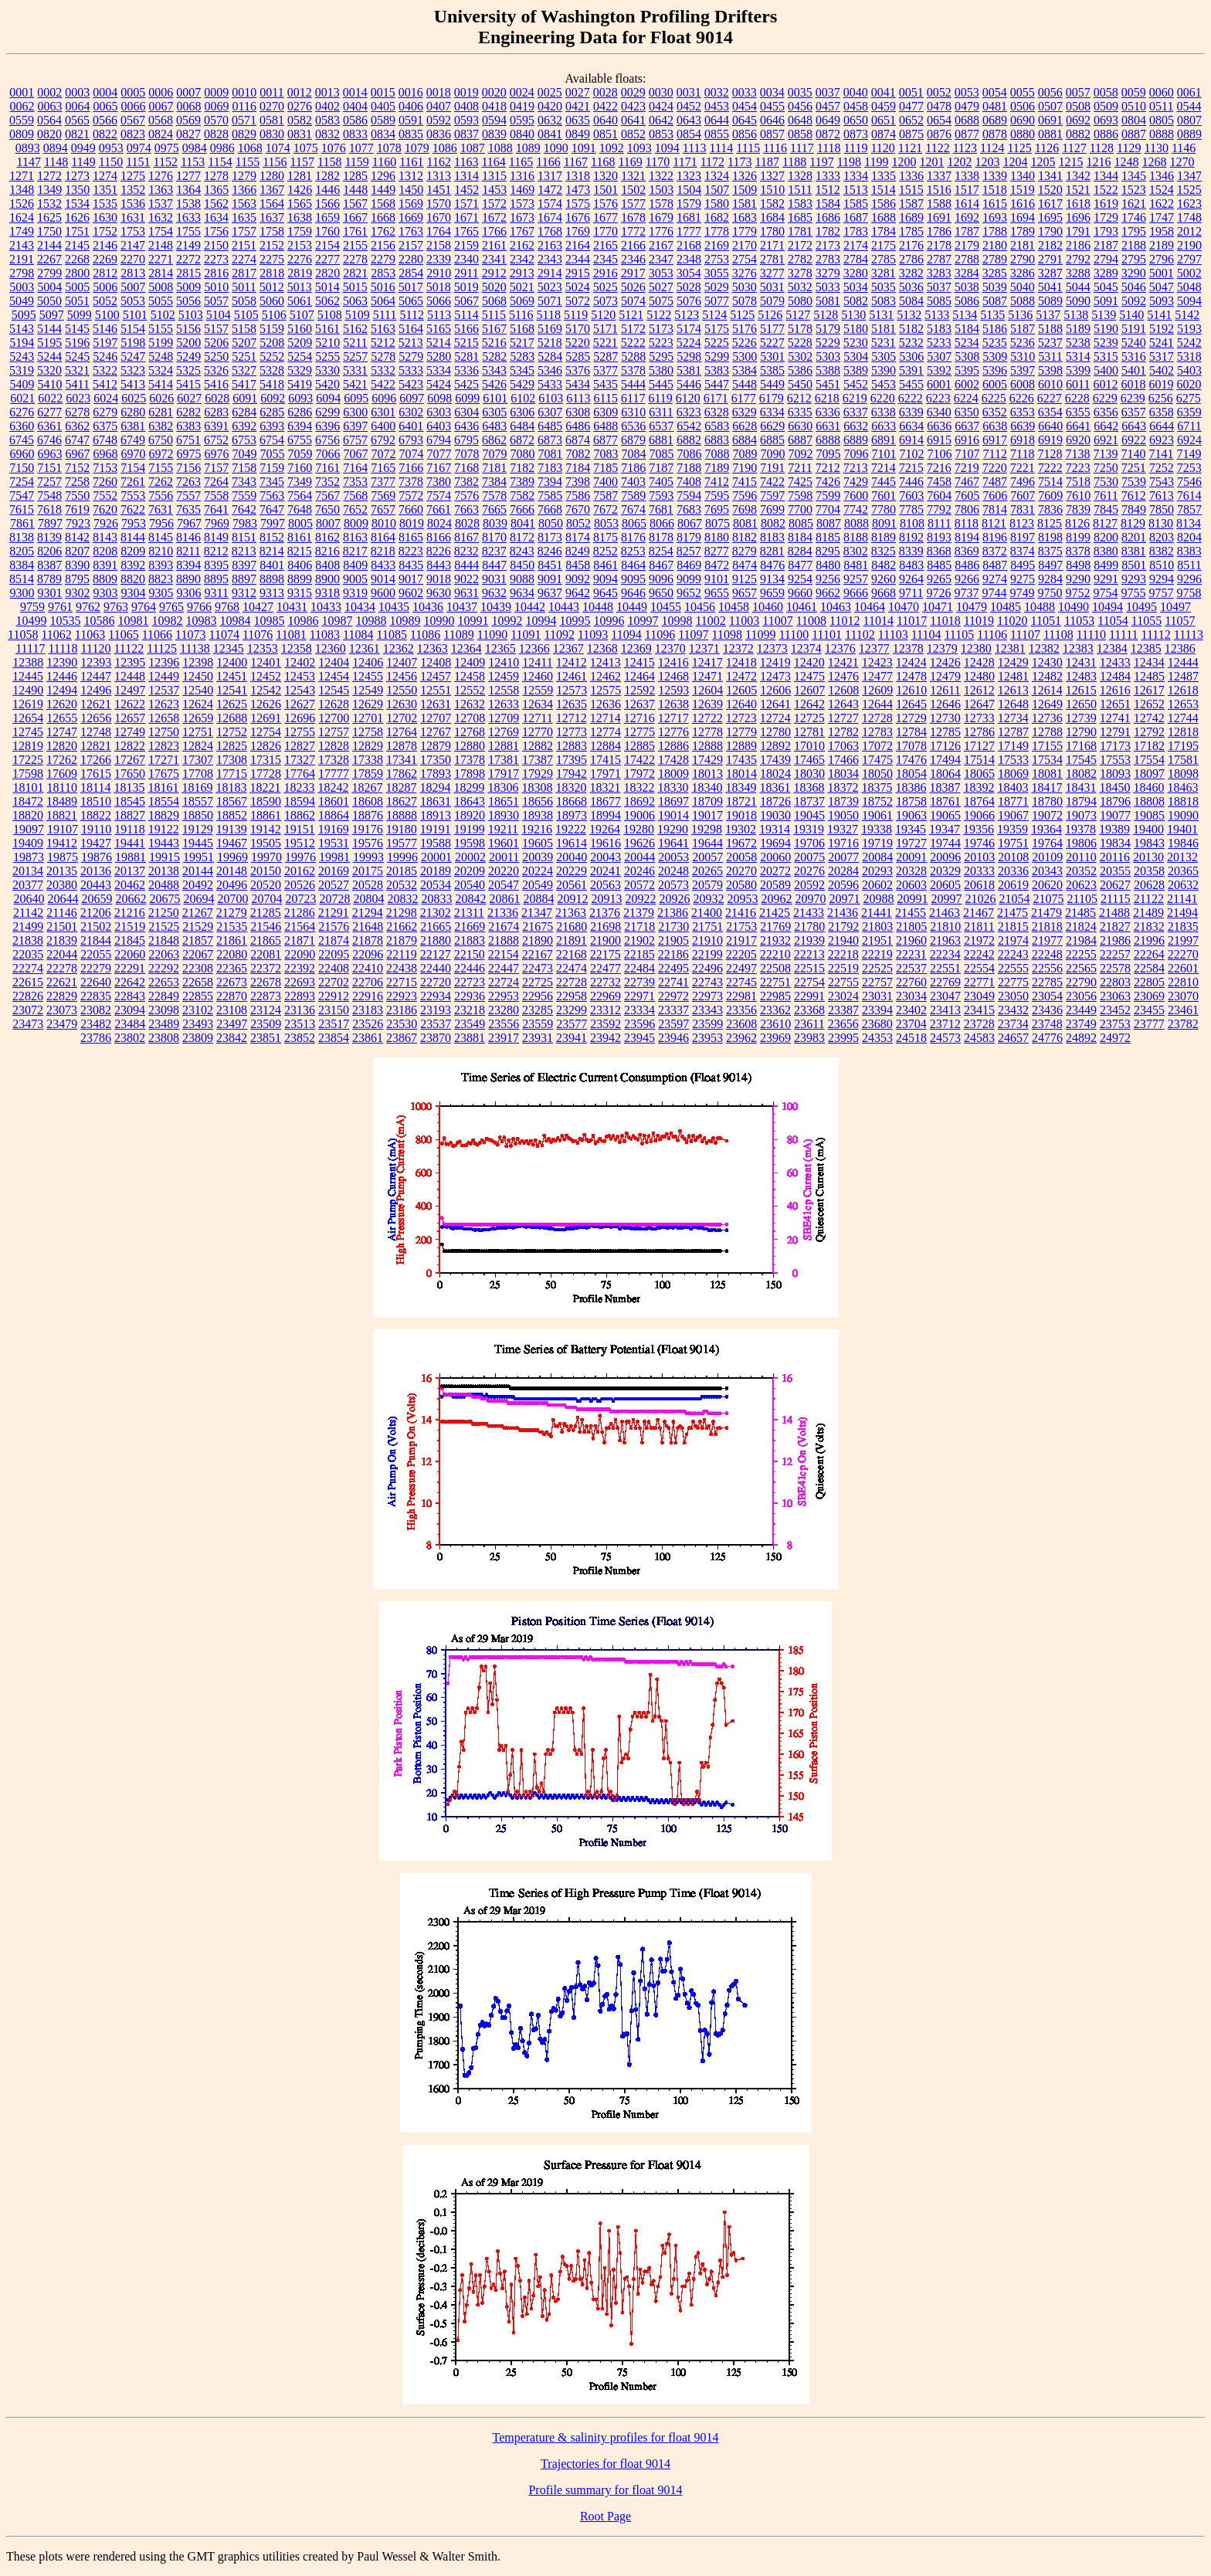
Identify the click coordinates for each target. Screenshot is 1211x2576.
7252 (1161, 467)
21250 (163, 912)
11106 (992, 634)
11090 (492, 634)
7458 (939, 481)
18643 (469, 801)
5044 (1078, 287)
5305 (883, 356)
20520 (265, 884)
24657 (1013, 1037)
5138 (1075, 314)
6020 (1188, 384)
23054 (1047, 996)
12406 (367, 662)
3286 (1022, 273)
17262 (61, 759)
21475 (1012, 912)
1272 (49, 175)
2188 (1133, 245)
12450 (197, 676)
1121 (910, 147)
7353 (355, 481)
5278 (383, 356)
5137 (1048, 314)
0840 (522, 134)
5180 (855, 328)
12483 (1081, 676)
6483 (494, 426)
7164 (355, 467)
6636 (939, 426)
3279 (828, 273)
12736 (1047, 718)
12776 (673, 731)
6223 (938, 398)
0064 (78, 106)
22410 (367, 968)
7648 (299, 509)
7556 (160, 495)
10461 (801, 606)
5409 (22, 384)
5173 (661, 328)
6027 (189, 398)
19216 (536, 829)
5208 (272, 342)
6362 (77, 426)
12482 (1047, 676)
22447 (503, 968)
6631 (828, 426)
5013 (299, 287)
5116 (521, 314)
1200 (904, 161)
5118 (549, 314)
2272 (188, 259)
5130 (853, 314)
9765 (171, 606)
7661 (438, 509)
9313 (272, 592)
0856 (744, 134)
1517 (967, 189)
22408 (333, 968)
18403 (1012, 787)
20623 (1081, 884)
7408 (689, 481)
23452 (1115, 1009)
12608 (843, 690)
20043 (605, 857)
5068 (494, 300)
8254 (661, 551)
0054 (994, 92)
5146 (105, 328)
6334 (772, 412)
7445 (883, 481)
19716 (843, 843)
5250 (216, 356)
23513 (299, 1023)
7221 (1022, 467)
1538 (188, 203)
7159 (272, 467)
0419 (522, 106)
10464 (869, 606)
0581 (272, 120)
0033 (744, 92)
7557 (188, 495)
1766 (494, 231)
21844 (95, 940)
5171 (605, 328)
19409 (27, 843)
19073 (1081, 815)
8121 (994, 523)
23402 (911, 1009)
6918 (1022, 439)
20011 (504, 857)
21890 (537, 940)
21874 (333, 940)
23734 (1013, 1023)
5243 (21, 356)
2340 (466, 259)
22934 (435, 996)
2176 (911, 245)
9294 (1161, 578)
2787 (939, 259)
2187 (1106, 245)
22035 (27, 954)
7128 (1049, 453)
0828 (216, 134)
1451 (438, 189)
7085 (662, 453)
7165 (383, 467)
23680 (877, 1023)
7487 (994, 481)
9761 (60, 606)
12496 (95, 690)
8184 (800, 537)
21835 (1183, 926)
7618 (49, 509)
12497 (129, 690)
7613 (1161, 495)
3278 (800, 273)
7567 (327, 495)
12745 (27, 731)
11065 (123, 634)
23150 (333, 1009)
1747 (1161, 217)
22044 (61, 954)
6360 (21, 426)
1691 (939, 217)
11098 (727, 634)
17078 (911, 745)
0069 (217, 106)
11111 (1123, 634)
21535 (231, 926)
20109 (1047, 857)
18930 (503, 815)
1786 (939, 231)
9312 (244, 592)
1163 (466, 161)
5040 (1022, 287)
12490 (27, 690)
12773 (571, 731)
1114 (722, 147)
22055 (95, 954)
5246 (105, 356)
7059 (300, 453)
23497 (231, 1023)
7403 (633, 481)
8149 (216, 537)
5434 (577, 384)
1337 (939, 175)
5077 (716, 300)
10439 (495, 606)
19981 (334, 857)
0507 (1050, 106)
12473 (775, 676)
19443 (163, 843)
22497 (741, 968)
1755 (188, 231)
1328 (800, 175)
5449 (772, 384)
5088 (1022, 300)
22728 (571, 982)
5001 (1161, 273)
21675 (537, 926)
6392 (244, 426)
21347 (536, 912)
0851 (605, 134)
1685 (800, 217)
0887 (1133, 134)
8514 (21, 578)
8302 (855, 551)
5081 (828, 300)
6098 (439, 398)
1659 (327, 217)
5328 (272, 370)
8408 (327, 565)
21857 (197, 940)
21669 (469, 926)
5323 (132, 370)
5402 (1161, 370)
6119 (660, 398)
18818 (1183, 801)
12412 (571, 662)
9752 (1077, 592)
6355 (1078, 412)
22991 (809, 996)
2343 (550, 259)
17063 (843, 745)
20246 (639, 870)
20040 (571, 857)
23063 (1115, 996)
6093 (300, 398)
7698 (744, 509)
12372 (738, 648)
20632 (1183, 884)
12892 (775, 745)
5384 (744, 370)
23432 (1013, 1009)
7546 (1189, 481)
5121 (631, 314)
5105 (246, 314)
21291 (333, 912)
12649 (1047, 704)
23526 (367, 1023)
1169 (630, 161)
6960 (22, 453)
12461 (571, 676)
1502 (633, 189)
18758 (911, 801)
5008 (160, 287)
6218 (827, 398)
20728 (334, 898)
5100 (107, 314)
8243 (522, 551)
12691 (265, 718)
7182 (522, 467)
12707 (435, 718)
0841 (550, 134)
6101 (495, 398)
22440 (435, 968)
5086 (967, 300)
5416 (216, 384)
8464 (633, 565)
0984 (194, 147)
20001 (436, 857)
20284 (843, 870)
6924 (1189, 439)
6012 (1105, 384)
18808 (1149, 801)
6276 (21, 412)
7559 (244, 495)
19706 (809, 843)
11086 (425, 634)
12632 (469, 704)
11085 (392, 634)
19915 (164, 857)
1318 (577, 175)
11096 (660, 634)
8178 (661, 537)
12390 (61, 662)
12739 (1081, 718)
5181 (883, 328)
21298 (401, 912)
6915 (939, 439)
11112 (1156, 634)
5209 (299, 342)
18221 (264, 787)
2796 (1161, 259)
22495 (673, 968)
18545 (129, 801)
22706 (367, 982)
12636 (605, 704)
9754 (1105, 592)
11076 (258, 634)
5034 (855, 287)
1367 (272, 189)
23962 (741, 1037)
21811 (979, 926)
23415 (979, 1009)
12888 (707, 745)
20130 (1148, 857)
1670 (438, 217)
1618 (1078, 203)
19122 (163, 829)
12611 (945, 690)
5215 (466, 342)
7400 (605, 481)
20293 (877, 870)
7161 (327, 467)
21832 (1149, 926)
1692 (967, 217)
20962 (776, 898)
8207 (77, 551)
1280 (272, 175)
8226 (438, 551)
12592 (639, 690)
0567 (132, 120)
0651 (883, 120)
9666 (855, 592)
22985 (775, 996)
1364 (188, 189)
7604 (939, 495)
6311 (661, 412)
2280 (411, 259)
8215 (299, 551)
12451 (231, 676)
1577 (633, 203)
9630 (438, 592)
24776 (1047, 1037)
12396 (163, 662)
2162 (522, 245)
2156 (383, 245)
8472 (716, 565)
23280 (503, 1009)
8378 (1078, 551)
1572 (494, 203)
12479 (945, 676)
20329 (945, 870)
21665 (435, 926)
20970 (810, 898)
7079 (495, 453)
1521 (1078, 189)
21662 (401, 926)
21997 (1183, 940)
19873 (28, 857)
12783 (877, 731)
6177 (743, 398)
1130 (1156, 147)
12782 (843, 731)
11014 (878, 620)
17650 (129, 773)
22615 (27, 982)
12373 (772, 648)
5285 (577, 356)
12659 (197, 718)
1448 (355, 189)
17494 (945, 759)
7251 (1133, 467)
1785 (911, 231)
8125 (1049, 523)
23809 (197, 1037)
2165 (605, 245)
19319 (808, 829)
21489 (1148, 912)
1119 (856, 147)
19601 (503, 843)
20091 (911, 857)
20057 (707, 857)
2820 (327, 273)
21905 (673, 940)
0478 (939, 106)
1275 (132, 175)
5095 (24, 314)
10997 (642, 620)
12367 (568, 648)
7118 (1022, 453)
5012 (272, 287)
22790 (1081, 982)
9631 (466, 592)
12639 (707, 704)
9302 (78, 592)
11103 (893, 634)
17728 (265, 773)
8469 (689, 565)
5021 (522, 287)
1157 (302, 161)
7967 (189, 523)
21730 (673, 926)
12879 (435, 745)
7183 (550, 467)
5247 (132, 356)
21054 (1014, 898)
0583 (327, 120)
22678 (265, 982)
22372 (265, 968)
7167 (438, 467)
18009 (673, 773)
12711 (537, 718)
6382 (160, 426)
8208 (105, 551)
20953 (742, 898)
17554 (1149, 759)
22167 (537, 954)
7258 (77, 481)
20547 (503, 884)
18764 (979, 801)
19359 (1012, 829)
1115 (748, 147)
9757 (1160, 592)
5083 (883, 300)
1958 (1161, 231)
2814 (160, 273)
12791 (1115, 731)
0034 (772, 92)
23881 (469, 1037)
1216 (1099, 161)
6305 (494, 412)
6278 (77, 412)
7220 (994, 467)
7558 (216, 495)
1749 (21, 231)
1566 (327, 203)
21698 (605, 926)
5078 (744, 300)
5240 (1133, 342)
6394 (299, 426)
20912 (572, 898)
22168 (571, 954)
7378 (411, 481)
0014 (355, 92)
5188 (1050, 328)
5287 (605, 356)
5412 (105, 384)
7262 (160, 481)
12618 (1183, 690)
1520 (1050, 189)
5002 (1189, 273)
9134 (772, 578)
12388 (27, 662)
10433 (325, 606)
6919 (1050, 439)
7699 (772, 509)
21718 (639, 926)
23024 (843, 996)
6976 (217, 453)
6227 (1049, 398)
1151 (138, 161)
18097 (1149, 773)
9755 (1133, 592)
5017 (411, 287)
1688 (883, 217)
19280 (638, 829)
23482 (95, 1023)
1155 (248, 161)
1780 (772, 231)
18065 (979, 773)
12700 (333, 718)
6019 (1160, 384)
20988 (878, 898)
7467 (967, 481)
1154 (220, 161)
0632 (550, 120)
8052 (578, 523)
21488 (1114, 912)
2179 (967, 245)
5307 (939, 356)
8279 (744, 551)
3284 (967, 273)
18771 (1013, 801)
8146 (188, 537)
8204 (1189, 537)
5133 (936, 314)
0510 (1133, 106)
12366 (534, 648)
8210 (160, 551)
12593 (673, 690)
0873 (855, 134)
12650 (1081, 704)
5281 (466, 356)
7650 (327, 509)
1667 (355, 217)
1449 (383, 189)
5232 (911, 342)
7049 (244, 453)
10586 (98, 620)
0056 (1050, 92)
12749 (129, 731)
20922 (640, 898)
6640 (1050, 426)
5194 (21, 342)
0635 (577, 120)
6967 (78, 453)
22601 (1183, 968)
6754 (272, 439)
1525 (1189, 189)
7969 (217, 523)
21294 (367, 912)
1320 (605, 175)
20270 (741, 870)
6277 (49, 412)
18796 (1115, 801)
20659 (96, 898)
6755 (299, 439)
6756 (327, 439)
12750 (163, 731)
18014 (741, 773)
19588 (435, 843)
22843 (129, 996)
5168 (522, 328)
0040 (855, 92)
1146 (1184, 147)
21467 (978, 912)
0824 (160, 134)
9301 (50, 592)
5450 (800, 384)
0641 (633, 120)
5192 (1161, 328)
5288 (633, 356)
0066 (133, 106)
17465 (809, 759)
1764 (438, 231)
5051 (77, 300)
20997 (946, 898)
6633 (883, 426)
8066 (662, 523)
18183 (230, 787)
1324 (716, 175)
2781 (772, 259)
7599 (828, 495)
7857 (1189, 509)
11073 (190, 634)
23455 (1149, 1009)
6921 (1106, 439)
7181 (494, 467)
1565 (299, 203)
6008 (1022, 384)
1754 (160, 231)
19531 (333, 843)
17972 (639, 773)
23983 (809, 1037)
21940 (843, 940)
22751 (775, 982)
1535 (105, 203)
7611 (1106, 495)
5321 (77, 370)
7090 (773, 453)
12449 (163, 676)
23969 (775, 1037)
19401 (1182, 829)
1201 (932, 161)
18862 (299, 815)
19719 (877, 843)
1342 (1078, 175)
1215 (1071, 161)
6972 (161, 453)
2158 (438, 245)
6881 (661, 439)
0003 (77, 92)
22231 (911, 954)
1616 (1022, 203)
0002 (49, 92)
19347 (944, 829)
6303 (438, 412)
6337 (855, 412)
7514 (1050, 481)
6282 (188, 412)
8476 (772, 565)
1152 (166, 161)
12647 (979, 704)
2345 (605, 259)
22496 (707, 968)
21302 (435, 912)
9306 (189, 592)
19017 (707, 815)
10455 (665, 606)
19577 (401, 843)
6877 (605, 439)
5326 (216, 370)
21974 (1013, 940)
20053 (673, 857)
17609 (61, 773)
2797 (1189, 259)
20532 (401, 884)
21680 (571, 926)
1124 (992, 147)
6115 (606, 398)
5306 (911, 356)
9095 (633, 578)
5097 (51, 314)
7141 (1160, 453)
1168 (603, 161)
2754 (744, 259)
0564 (49, 120)
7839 (1078, 509)
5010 (216, 287)
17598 (27, 773)
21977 (1047, 940)
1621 (1133, 203)
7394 (550, 481)
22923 (401, 996)
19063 (911, 815)
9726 (938, 592)
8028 (467, 523)
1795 (1133, 231)
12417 (707, 662)
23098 (163, 1009)
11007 (777, 620)
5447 (716, 384)
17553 (1115, 759)
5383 (716, 370)
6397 (355, 426)
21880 (435, 940)
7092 (801, 453)
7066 (328, 453)
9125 (744, 578)
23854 (333, 1037)
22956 (537, 996)
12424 (911, 662)
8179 (689, 537)
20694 (198, 898)
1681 (689, 217)
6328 (716, 412)
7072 (383, 453)
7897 (50, 523)
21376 (604, 912)
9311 (217, 592)
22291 (129, 968)
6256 (1160, 398)
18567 (231, 801)
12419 (775, 662)
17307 (197, 759)
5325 (188, 370)
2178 (939, 245)
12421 (843, 662)
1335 (883, 175)
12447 (95, 676)
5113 (439, 314)
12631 (435, 704)
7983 (244, 523)
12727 (843, 718)
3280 (855, 273)
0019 (466, 92)
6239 (1133, 398)
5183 (939, 328)
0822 (105, 134)
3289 (1106, 273)
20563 (605, 884)
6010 (1050, 384)
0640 (605, 120)
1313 (438, 175)
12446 (61, 676)
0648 (800, 120)
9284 (1050, 578)
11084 (358, 634)
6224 (966, 398)
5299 (716, 356)
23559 (537, 1023)
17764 (299, 773)
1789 (1022, 231)
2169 (716, 245)
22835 (95, 996)
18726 (775, 801)
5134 (964, 314)
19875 (62, 857)
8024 (439, 523)
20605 (945, 884)
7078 (467, 453)
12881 (503, 745)
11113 (1188, 634)
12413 (605, 662)
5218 (550, 342)
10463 (835, 606)
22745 (741, 982)
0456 (800, 106)
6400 (383, 426)
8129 (1133, 523)
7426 (828, 481)
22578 (1115, 968)
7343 (244, 481)
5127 (797, 314)
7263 (188, 481)
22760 (911, 982)
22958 (571, 996)
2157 (411, 245)
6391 (216, 426)
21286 (299, 912)
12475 (809, 676)
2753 (716, 259)
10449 (631, 606)
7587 (605, 495)
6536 (633, 426)
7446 (911, 481)
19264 (604, 829)
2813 (132, 273)
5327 (244, 370)
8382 (1161, 551)
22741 (673, 982)
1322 (661, 175)
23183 (367, 1009)
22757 (877, 982)
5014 (327, 287)
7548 (49, 495)
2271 (160, 259)
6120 (688, 398)
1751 (77, 231)
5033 (828, 287)
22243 (1013, 954)
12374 (806, 648)
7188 (689, 467)
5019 (466, 287)
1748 (1189, 217)
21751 (707, 926)
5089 (1050, 300)
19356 (978, 829)
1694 (1022, 217)
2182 (1050, 245)
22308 (197, 968)
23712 (945, 1023)
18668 (571, 801)
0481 (994, 106)
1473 (577, 189)
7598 (800, 495)
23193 (435, 1009)
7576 (466, 495)
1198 (849, 161)
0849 (577, 134)
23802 (129, 1037)
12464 (639, 676)
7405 (661, 481)
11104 (926, 634)
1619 (1106, 203)
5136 (1020, 314)
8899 (299, 578)
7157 (216, 467)
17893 (435, 773)
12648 (1013, 704)
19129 (197, 829)
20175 (367, 870)
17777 (333, 773)
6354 (1050, 412)
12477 (877, 676)
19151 (299, 829)
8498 (1078, 565)
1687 (855, 217)
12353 (262, 648)
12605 (741, 690)
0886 (1106, 134)
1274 (105, 175)
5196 (77, 342)
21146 (61, 912)
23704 (911, 1023)
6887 (800, 439)
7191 (772, 467)
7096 (856, 453)
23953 (707, 1037)
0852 (633, 134)
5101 (135, 314)
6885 (772, 439)
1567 (355, 203)
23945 (639, 1037)
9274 (994, 578)
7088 (717, 453)
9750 (1049, 592)
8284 (800, 551)
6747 (77, 439)
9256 (828, 578)
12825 (231, 745)
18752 (877, 801)
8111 (940, 523)
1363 (160, 189)
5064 (383, 300)
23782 (1183, 1023)
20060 (775, 857)
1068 (250, 147)
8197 (1022, 537)
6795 (466, 439)
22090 (299, 954)
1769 (577, 231)
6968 (105, 453)
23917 (503, 1037)
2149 (188, 245)
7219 (967, 467)
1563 (244, 203)
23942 (605, 1037)
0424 (661, 106)
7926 (105, 523)
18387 (944, 787)
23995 (843, 1037)
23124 (265, 1009)
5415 (188, 384)
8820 (132, 578)
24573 (945, 1037)
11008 (811, 620)
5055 (160, 300)
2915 (577, 273)
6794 (438, 439)
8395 (216, 565)
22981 (741, 996)
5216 (494, 342)
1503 (661, 189)
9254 (800, 578)
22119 (401, 954)
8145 (160, 537)
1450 (411, 189)
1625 (49, 217)
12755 (299, 731)
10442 (529, 606)
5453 (883, 384)
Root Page (605, 2516)
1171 (685, 161)
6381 (132, 426)
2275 (272, 259)
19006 (639, 815)
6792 (383, 439)
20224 (537, 870)
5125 (742, 314)
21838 (27, 940)
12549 (367, 690)
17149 (1013, 745)
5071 (550, 300)
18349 (740, 787)
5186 (994, 328)
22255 (1081, 954)
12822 (129, 745)
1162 (439, 161)
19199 (469, 829)
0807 (1189, 120)
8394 (188, 565)
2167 (661, 245)
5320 (49, 370)
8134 (1188, 523)
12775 (639, 731)
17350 (435, 759)
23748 (1047, 1023)
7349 (299, 481)
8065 (634, 523)
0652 (911, 120)
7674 (633, 509)
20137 (129, 870)
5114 (466, 314)
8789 (49, 578)
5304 (855, 356)
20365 (1183, 870)
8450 (522, 565)
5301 (772, 356)
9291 (1106, 578)
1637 (272, 217)
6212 (799, 398)
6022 (50, 398)
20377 (27, 884)
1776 (661, 231)
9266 (967, 578)
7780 (883, 509)
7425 (800, 481)
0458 (855, 106)
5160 (299, 328)
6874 (577, 439)
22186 (673, 954)
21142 (28, 912)
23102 (197, 1009)
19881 (130, 857)
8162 (327, 537)
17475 (877, 759)
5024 (577, 287)
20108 (1013, 857)
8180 (716, 537)
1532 (49, 203)
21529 (197, 926)
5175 (716, 328)
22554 (979, 968)
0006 (160, 92)
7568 (355, 495)
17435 (741, 759)
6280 (132, 412)
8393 (160, 565)
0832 (327, 134)
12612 (979, 690)
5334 (438, 370)
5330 (327, 370)
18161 (163, 787)
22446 (469, 968)
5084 (911, 300)
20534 (435, 884)
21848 (163, 940)
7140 (1133, 453)
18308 (536, 787)
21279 (231, 912)
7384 (494, 481)
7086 (689, 453)
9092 (577, 578)
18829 (163, 815)
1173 (739, 161)
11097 (693, 634)
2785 (883, 259)
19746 (979, 843)
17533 (1013, 759)
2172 (800, 245)
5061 (299, 300)
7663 (466, 509)
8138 (21, 537)
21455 (910, 912)
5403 (1189, 370)
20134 (27, 870)
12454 (333, 676)
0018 (438, 92)
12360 (330, 648)
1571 (466, 203)
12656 (95, 718)
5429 (522, 384)
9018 (438, 578)
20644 (62, 898)
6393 (272, 426)
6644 (1161, 426)
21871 (299, 940)
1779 (744, 231)
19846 (1183, 843)
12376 (840, 648)
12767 (435, 731)
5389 (855, 370)
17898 (469, 773)
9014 (383, 578)
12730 (945, 718)
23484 (129, 1023)
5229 (828, 342)
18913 (435, 815)
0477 (911, 106)
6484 (522, 426)
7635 (188, 509)
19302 (740, 829)
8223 (411, 551)
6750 (160, 439)
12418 (741, 662)
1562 (216, 203)
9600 (383, 592)
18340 (706, 787)
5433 (550, 384)
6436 (466, 426)
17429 (707, 759)
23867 (401, 1037)
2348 (689, 259)
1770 (605, 231)
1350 (77, 189)
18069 (1013, 773)
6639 (1022, 426)
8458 (577, 565)
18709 (707, 801)
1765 (466, 231)
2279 (383, 259)
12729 (911, 718)
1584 (828, 203)
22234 (945, 954)
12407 (401, 662)
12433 (1115, 662)
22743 (707, 982)
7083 (606, 453)
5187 (1022, 328)
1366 (244, 189)
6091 (244, 398)
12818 (1183, 731)
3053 (661, 273)
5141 (1159, 314)
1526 (21, 203)
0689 (994, 120)
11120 (96, 648)
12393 (95, 662)
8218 (383, 551)
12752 (231, 731)
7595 (716, 495)
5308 (967, 356)
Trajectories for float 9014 (605, 2463)
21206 (95, 912)
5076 (689, 300)
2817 (244, 273)
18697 (673, 801)
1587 (911, 203)
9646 (633, 592)
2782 (800, 259)
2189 (1161, 245)
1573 (522, 203)
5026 (633, 287)
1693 (994, 217)
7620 (105, 509)
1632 (160, 217)
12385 (1146, 648)
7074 (411, 453)
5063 (355, 300)
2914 (550, 273)
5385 (772, 370)
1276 (160, 175)
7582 (522, 495)
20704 (266, 898)
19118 (129, 829)
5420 (327, 384)
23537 (435, 1023)
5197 (105, 342)
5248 (160, 356)
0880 (1022, 134)
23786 (95, 1037)
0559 (21, 120)
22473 (537, 968)
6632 (855, 426)
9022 (466, 578)
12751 (197, 731)
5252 (272, 356)
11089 (458, 634)
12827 (299, 745)
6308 (577, 412)
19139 (231, 829)
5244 (49, 356)
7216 (939, 467)
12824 (197, 745)
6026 (161, 398)
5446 (689, 384)
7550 (77, 495)
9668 (883, 592)
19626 (639, 843)
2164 (577, 245)
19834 (1115, 843)
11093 (593, 634)
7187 (661, 467)
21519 (129, 926)
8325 (883, 551)
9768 (227, 606)
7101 (884, 453)
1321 (633, 175)
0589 (383, 120)
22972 (673, 996)
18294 (434, 787)
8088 (856, 523)
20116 (1115, 857)
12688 (231, 718)
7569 (383, 495)
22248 (1047, 954)
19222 (570, 829)
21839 (61, 940)
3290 (1133, 273)
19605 (537, 843)
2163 (550, 245)
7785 (911, 509)
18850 (197, 815)
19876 (96, 857)
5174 (689, 328)
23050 (1013, 996)
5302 (800, 356)
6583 (716, 426)
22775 (1013, 982)
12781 (809, 731)
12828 (333, 745)
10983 (200, 620)
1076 (333, 147)
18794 (1081, 801)
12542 (265, 690)
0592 (438, 120)
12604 (707, 690)
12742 (1149, 718)
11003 (744, 620)
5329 (299, 370)
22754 (809, 982)
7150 (21, 467)
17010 (809, 745)
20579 (707, 884)
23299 (571, 1009)
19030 (775, 815)
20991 (912, 898)
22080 (231, 954)
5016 (383, 287)
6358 (1161, 412)
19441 (129, 843)
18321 (604, 787)
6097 (411, 398)
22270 (1183, 954)
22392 (299, 968)
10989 (404, 620)
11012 (844, 620)
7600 (855, 495)
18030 (809, 773)
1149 (83, 161)
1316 (522, 175)
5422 (383, 384)
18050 (877, 773)
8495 (1022, 565)
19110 (96, 829)
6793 (411, 439)
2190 (1189, 245)
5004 (49, 287)
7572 (411, 495)
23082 (95, 1009)
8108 (912, 523)
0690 (1022, 120)
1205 (1043, 161)
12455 (367, 676)
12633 (503, 704)
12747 (61, 731)
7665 (494, 509)
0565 (77, 120)
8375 (1050, 551)
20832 (402, 898)
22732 (605, 982)
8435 (411, 565)
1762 (383, 231)
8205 (21, 551)
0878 (994, 134)
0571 (244, 120)
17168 (1081, 745)
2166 (633, 245)
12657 (129, 718)
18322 (638, 787)
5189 (1078, 328)
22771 (979, 982)
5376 (577, 370)
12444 (1183, 662)
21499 (27, 926)
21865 (265, 940)
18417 (1046, 787)
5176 (744, 328)
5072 (577, 300)
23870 (435, 1037)
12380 (976, 648)
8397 (244, 565)
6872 (522, 439)
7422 (772, 481)
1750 (49, 231)
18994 (605, 815)
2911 (466, 273)
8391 (105, 565)
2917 (633, 273)
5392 (939, 370)
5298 (689, 356)
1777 (689, 231)
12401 (265, 662)
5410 (50, 384)
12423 (877, 662)
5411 (78, 384)
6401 (411, 426)
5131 (881, 314)
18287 (400, 787)
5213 (411, 342)
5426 (494, 384)
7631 (160, 509)
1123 (965, 147)
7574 (438, 495)
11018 (945, 620)
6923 (1161, 439)
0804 (1133, 120)
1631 (132, 217)
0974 (139, 147)
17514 (979, 759)
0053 (967, 92)
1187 (766, 161)
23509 (265, 1023)
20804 (368, 898)
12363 (432, 648)
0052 (939, 92)
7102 (912, 453)
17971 (605, 773)
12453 (299, 676)
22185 (639, 954)
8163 (355, 537)
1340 (1022, 175)
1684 (772, 217)
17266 (95, 759)
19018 (741, 815)
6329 (744, 412)
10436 (427, 606)
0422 (605, 106)
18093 (1115, 773)
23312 (605, 1009)
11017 (912, 620)
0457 (828, 106)
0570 (216, 120)
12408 (435, 662)
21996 (1149, 940)
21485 (1080, 912)
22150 (469, 954)
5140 (1131, 314)
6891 (883, 439)
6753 (244, 439)
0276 (299, 106)
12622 (129, 704)
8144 (132, 537)
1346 (1161, 175)
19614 (571, 843)
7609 (1050, 495)
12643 (843, 704)
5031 (772, 287)
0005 (132, 92)
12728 (877, 718)
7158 (244, 467)
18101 (28, 787)
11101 (827, 634)
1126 (1047, 147)
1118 (829, 147)
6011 (1078, 384)
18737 (809, 801)
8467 (661, 565)
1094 (667, 147)
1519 (1022, 189)
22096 (367, 954)
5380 (661, 370)
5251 (244, 356)
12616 (1115, 690)
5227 (772, 342)
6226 (1021, 398)
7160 (299, 467)
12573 (571, 690)
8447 (494, 565)
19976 (300, 857)
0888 (1161, 134)
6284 (244, 412)
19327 (842, 829)
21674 (503, 926)
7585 (550, 495)
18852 (231, 815)
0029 (633, 92)
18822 (95, 815)
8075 (717, 523)
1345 (1133, 175)
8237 (494, 551)
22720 (435, 982)
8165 (411, 537)
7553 (132, 495)
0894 (55, 147)
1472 (550, 189)
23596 (639, 1023)
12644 (877, 704)
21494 (1182, 912)
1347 (1189, 175)
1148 (56, 161)
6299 (327, 412)
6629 (772, 426)
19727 (911, 843)
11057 (1180, 620)
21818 (1047, 926)
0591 (411, 120)
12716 (639, 718)
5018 (438, 287)
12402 (299, 662)
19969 (232, 857)
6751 (188, 439)
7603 (911, 495)
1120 (882, 147)
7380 (438, 481)
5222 (633, 342)
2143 (21, 245)
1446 (327, 189)
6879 (633, 439)
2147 (132, 245)
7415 (744, 481)
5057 (216, 300)
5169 (550, 328)
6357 (1133, 412)
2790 (1022, 259)
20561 (571, 884)
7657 (383, 509)
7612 (1133, 495)
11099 (760, 634)
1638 (299, 217)
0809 (21, 134)
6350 (967, 412)
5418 (272, 384)
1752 (105, 231)
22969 (605, 996)
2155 (355, 245)
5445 (661, 384)
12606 (775, 690)
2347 (661, 259)
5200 (188, 342)
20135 (61, 870)
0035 (800, 92)
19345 (910, 829)
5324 (160, 370)
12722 (707, 718)
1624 (21, 217)
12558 (503, 690)
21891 (571, 940)
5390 (883, 370)
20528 (367, 884)
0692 (1078, 120)
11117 (30, 648)
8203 (1161, 537)
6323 (689, 412)
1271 (21, 175)
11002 (710, 620)
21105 (1082, 898)
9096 (661, 578)
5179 (828, 328)
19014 (673, 815)
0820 (49, 134)
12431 (1081, 662)
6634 (911, 426)
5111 (385, 314)
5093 (1161, 300)
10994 (540, 620)
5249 (188, 356)
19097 (28, 829)
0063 (50, 106)
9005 (355, 578)
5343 (494, 370)
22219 (877, 954)
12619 (27, 704)
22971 (639, 996)
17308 (231, 759)
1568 (383, 203)
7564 (299, 495)
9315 (299, 592)
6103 (550, 398)
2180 (994, 245)
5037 (939, 287)
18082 (1081, 773)
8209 (132, 551)
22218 (843, 954)
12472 (741, 676)
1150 (111, 161)
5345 (522, 370)
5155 (160, 328)
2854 (411, 273)
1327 (772, 175)
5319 (21, 370)
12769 (503, 731)
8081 (745, 523)
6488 (605, 426)
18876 (367, 815)
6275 (1188, 398)
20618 (979, 884)
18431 (1080, 787)
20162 (299, 870)
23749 (1081, 1023)
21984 (1081, 940)
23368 (809, 1009)
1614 (967, 203)
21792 (843, 926)
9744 (994, 592)
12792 (1149, 731)
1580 (716, 203)
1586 (883, 203)
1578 (661, 203)
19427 (95, 843)
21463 (944, 912)
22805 (1149, 982)
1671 (466, 217)
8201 (1133, 537)
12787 (1013, 731)
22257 (1115, 954)
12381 (1010, 648)
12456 (401, 676)
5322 (105, 370)
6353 (1022, 412)
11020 (1012, 620)
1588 (939, 203)
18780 (1047, 801)
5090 (1078, 300)
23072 (27, 1009)
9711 (911, 592)
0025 (550, 92)
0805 (1161, 120)
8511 (1189, 565)
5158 (244, 328)
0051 (911, 92)
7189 (716, 467)
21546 (265, 926)
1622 (1161, 203)
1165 (521, 161)
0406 (411, 106)
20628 (1149, 884)
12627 (299, 704)
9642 (577, 592)
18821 (61, 815)
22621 (61, 982)
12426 (945, 662)
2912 (494, 273)
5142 (1187, 314)
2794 (1106, 259)
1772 (633, 231)
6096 (383, 398)
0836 (438, 134)
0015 (383, 92)
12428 (979, 662)
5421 (355, 384)
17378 (469, 759)
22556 (1047, 968)
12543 (299, 690)
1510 (772, 189)
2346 (633, 259)
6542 (689, 426)
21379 (638, 912)
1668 (383, 217)
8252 (605, 551)
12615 (1081, 690)
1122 (937, 147)
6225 (994, 398)
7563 (272, 495)
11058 (23, 634)
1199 (876, 161)
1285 (355, 175)
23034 (911, 996)
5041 (1050, 287)
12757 (333, 731)
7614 (1189, 495)
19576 (367, 843)
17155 (1047, 745)
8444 (466, 565)
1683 (744, 217)
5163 (383, 328)
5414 (160, 384)
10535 (64, 620)
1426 (299, 189)
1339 (994, 175)
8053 (606, 523)
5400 (1106, 370)
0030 (661, 92)
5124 (714, 314)
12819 (27, 745)
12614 (1047, 690)
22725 (537, 982)
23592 (605, 1023)
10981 (132, 620)
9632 (494, 592)
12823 (163, 745)
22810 (1183, 982)
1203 (987, 161)
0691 (1050, 120)
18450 (1114, 787)
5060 (272, 300)
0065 (105, 106)
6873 (550, 439)
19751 (1013, 843)
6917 (994, 439)
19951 (198, 857)
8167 (466, 537)
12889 (741, 745)
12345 (228, 648)
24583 (979, 1037)
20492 (197, 884)
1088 (500, 147)
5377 (605, 370)
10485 (1005, 606)
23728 (979, 1023)
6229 (1105, 398)
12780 (775, 731)
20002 (470, 857)
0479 (967, 106)
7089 (745, 453)
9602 (411, 592)
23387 (843, 1009)
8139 (49, 537)
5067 (466, 300)
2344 (577, 259)
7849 (1133, 509)
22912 (333, 996)
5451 (828, 384)
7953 (133, 523)
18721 (741, 801)
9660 (800, 592)
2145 (77, 245)
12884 (605, 745)
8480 (828, 565)
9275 (1022, 578)
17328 (333, 759)
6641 (1078, 426)
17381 (503, 759)
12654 (27, 718)
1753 (132, 231)
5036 (911, 287)
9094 (605, 578)
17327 (299, 759)
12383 (1078, 648)
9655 (716, 592)
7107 (967, 453)
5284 (550, 356)
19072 (1047, 815)
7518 (1078, 481)
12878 (401, 745)
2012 (1189, 231)
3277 (772, 273)
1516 (939, 189)
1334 (855, 175)
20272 (775, 870)
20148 (231, 870)
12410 (503, 662)
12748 (95, 731)
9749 (1021, 592)
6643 (1133, 426)
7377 (383, 481)
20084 (877, 857)
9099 (689, 578)
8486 (967, 565)
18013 (707, 773)
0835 (411, 134)
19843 (1149, 843)
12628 (333, 704)
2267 (49, 259)
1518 (994, 189)
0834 (383, 134)
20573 (673, 884)
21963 (945, 940)
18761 (945, 801)
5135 (992, 314)
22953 (503, 996)
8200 (1106, 537)
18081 (1047, 773)
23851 (265, 1037)
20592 (809, 884)
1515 (911, 189)
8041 (523, 523)
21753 (741, 926)
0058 (1106, 92)
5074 (633, 300)
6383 (188, 426)
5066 (438, 300)
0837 (466, 134)
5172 (633, 328)
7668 (550, 509)
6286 (299, 412)
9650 (661, 592)
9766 (199, 606)
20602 (877, 884)
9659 (772, 592)
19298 (706, 829)
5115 (494, 314)
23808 (163, 1037)
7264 (216, 481)
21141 (1182, 898)
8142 (77, 537)
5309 (994, 356)
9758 (1188, 592)
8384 (21, 565)
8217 (355, 551)
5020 (494, 287)
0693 (1106, 120)
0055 (1022, 92)
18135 (129, 787)
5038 (967, 287)
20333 (979, 870)
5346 (550, 370)
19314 (774, 829)
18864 (333, 815)
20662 (130, 898)
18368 (808, 787)
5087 (994, 300)
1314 (466, 175)
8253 (633, 551)
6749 (132, 439)
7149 (1188, 453)
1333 (828, 175)
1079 (417, 147)
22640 (95, 982)
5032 (800, 287)
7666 (522, 509)
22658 (197, 982)
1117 (802, 147)
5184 (967, 328)
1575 (577, 203)
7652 (355, 509)
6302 (411, 412)
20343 (1047, 870)
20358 (1149, 870)
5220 (577, 342)
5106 (274, 314)
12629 (367, 704)
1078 (389, 147)
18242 (332, 787)
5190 (1106, 328)
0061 (1189, 92)
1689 (911, 217)
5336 (466, 370)
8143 (105, 537)
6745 (21, 439)
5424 (438, 384)
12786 (979, 731)
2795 (1133, 259)
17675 (163, 773)
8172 (522, 537)
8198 (1050, 537)
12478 (911, 676)
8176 (633, 537)
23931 (537, 1037)
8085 (801, 523)
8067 (689, 523)
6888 (828, 439)
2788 (967, 259)
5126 (770, 314)
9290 (1078, 578)
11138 (195, 648)
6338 (883, 412)
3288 (1078, 273)
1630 (105, 217)
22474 (571, 968)
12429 (1013, 662)
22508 (775, 968)
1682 (716, 217)
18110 (62, 787)
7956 (161, 523)
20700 (232, 898)
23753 (1115, 1023)
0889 (1189, 134)
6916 (967, 439)
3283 (939, 273)
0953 (111, 147)
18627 (401, 801)
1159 (356, 161)
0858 (800, 134)
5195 (49, 342)
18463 (1182, 787)
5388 (828, 370)
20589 (775, 884)
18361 (774, 787)
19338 (876, 829)
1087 (472, 147)
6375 (105, 426)
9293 (1133, 578)
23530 (401, 1023)
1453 (494, 189)
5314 (1078, 356)
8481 (855, 565)
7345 (272, 481)
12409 (469, 662)
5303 (828, 356)
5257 (355, 356)
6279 (105, 412)
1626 (77, 217)
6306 (522, 412)
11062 (56, 634)
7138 (1077, 453)
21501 (61, 926)
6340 (939, 412)
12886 (673, 745)
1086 (444, 147)
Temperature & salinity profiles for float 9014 (605, 2437)
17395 (571, 759)
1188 (794, 161)
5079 (772, 300)
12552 (469, 690)
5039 (994, 287)
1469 (522, 189)
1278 (216, 175)
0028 (605, 92)
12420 (809, 662)
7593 (661, 495)
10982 (166, 620)
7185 (605, 467)
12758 (367, 731)
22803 (1115, 982)
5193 (1189, 328)
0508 (1078, 106)
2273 (216, 259)
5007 (132, 287)
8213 (244, 551)
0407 (438, 106)
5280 (438, 356)
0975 (166, 147)
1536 (132, 203)
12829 (367, 745)
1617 (1050, 203)
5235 (994, 342)
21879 (401, 940)
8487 (994, 565)
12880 (469, 745)
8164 (383, 537)
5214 (438, 342)
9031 (494, 578)
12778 (707, 731)
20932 (708, 898)
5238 (1078, 342)
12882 (537, 745)
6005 (994, 384)
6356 (1106, 412)
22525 (877, 968)
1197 (821, 161)
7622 (132, 509)
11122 (129, 648)
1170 (658, 161)
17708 (197, 773)
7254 (21, 481)
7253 (1189, 467)
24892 (1081, 1037)
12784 (911, 731)
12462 (605, 676)
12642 (809, 704)
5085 (939, 300)
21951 (877, 940)
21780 (809, 926)
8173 (550, 537)
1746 (1133, 217)
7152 (77, 467)
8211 (188, 551)
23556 (503, 1023)
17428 (673, 759)
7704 (828, 509)
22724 (503, 982)
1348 (21, 189)
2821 (355, 273)
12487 (1183, 676)
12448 (129, 676)
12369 (636, 648)
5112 (411, 314)
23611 (809, 1023)
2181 (1022, 245)
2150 (216, 245)
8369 (967, 551)
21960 (911, 940)
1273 (77, 175)
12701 (367, 718)
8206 (49, 551)
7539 (1133, 481)
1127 (1074, 147)
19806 (1081, 843)
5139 (1103, 314)
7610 (1078, 495)
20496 (231, 884)
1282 (327, 175)
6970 (133, 453)
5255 (327, 356)
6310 (633, 412)
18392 (978, 787)
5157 (216, 328)
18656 (537, 801)
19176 (367, 829)
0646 (772, 120)
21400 (706, 912)
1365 (216, 189)
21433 (808, 912)
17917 (503, 773)
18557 (197, 801)
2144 (49, 245)
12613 (1013, 690)
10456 (699, 606)
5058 (244, 300)
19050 (843, 815)
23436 (1047, 1009)
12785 (945, 731)
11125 (162, 648)
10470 (903, 606)
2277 (327, 259)
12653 (1183, 704)
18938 (537, 815)
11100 (793, 634)
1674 (550, 217)
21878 (367, 940)
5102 (163, 314)
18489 (61, 801)
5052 (105, 300)
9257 (855, 578)
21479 (1046, 912)
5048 (1189, 287)
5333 (411, 370)
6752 (216, 439)
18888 (401, 815)
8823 (160, 578)
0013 (327, 92)
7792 (939, 509)
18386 (910, 787)
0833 (355, 134)
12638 (673, 704)
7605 (967, 495)
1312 (411, 175)
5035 (883, 287)
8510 (1161, 565)
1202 (960, 161)
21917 (741, 940)
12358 (296, 648)
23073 (61, 1009)
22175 (605, 954)
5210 (327, 342)
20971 (844, 898)
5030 (744, 287)
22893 (299, 996)
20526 (299, 884)
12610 (911, 690)
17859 (367, 773)
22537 (911, 968)
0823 (132, 134)
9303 (105, 592)
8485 (939, 565)
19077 (1115, 815)
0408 (466, 106)
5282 (494, 356)
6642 (1106, 426)
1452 (466, 189)
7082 (578, 453)
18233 (298, 787)
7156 (188, 467)
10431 (291, 606)
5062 (327, 300)
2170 (744, 245)
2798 (21, 273)
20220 (503, 870)
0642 (661, 120)
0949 (83, 147)
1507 (716, 189)
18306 (502, 787)
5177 (772, 328)
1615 (994, 203)
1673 (522, 217)
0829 (244, 134)
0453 (716, 106)
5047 (1161, 287)
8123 (1021, 523)
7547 (21, 495)
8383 (1189, 551)
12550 (401, 690)
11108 (1058, 634)
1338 (967, 175)
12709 (503, 718)
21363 (570, 912)
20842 (470, 898)
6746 (49, 439)
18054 (911, 773)
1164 (493, 161)
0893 (27, 147)
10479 (971, 606)
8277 (716, 551)
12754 (265, 731)
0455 (772, 106)
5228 (800, 342)
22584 (1149, 968)
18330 (672, 787)
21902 (639, 940)
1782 (828, 231)
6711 (1189, 426)
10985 (268, 620)
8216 (327, 551)
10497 (1175, 606)
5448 (744, 384)
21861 (231, 940)
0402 (327, 106)
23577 (571, 1023)
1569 (411, 203)
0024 (522, 92)
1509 (744, 189)
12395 (129, 662)
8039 (495, 523)
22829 (61, 996)
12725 (809, 718)
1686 (828, 217)
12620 (61, 704)
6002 (967, 384)
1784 (883, 231)
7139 (1105, 453)
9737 (966, 592)
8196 (994, 537)
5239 (1106, 342)
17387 (537, 759)
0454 (744, 106)
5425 (466, 384)
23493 (197, 1023)
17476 (911, 759)
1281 (299, 175)
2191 (21, 259)
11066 (157, 634)
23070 (1183, 996)
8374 (1022, 551)
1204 (1015, 161)
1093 (639, 147)
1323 (689, 175)
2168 (689, 245)
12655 (61, 718)
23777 (1149, 1023)
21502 (95, 926)
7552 (105, 495)
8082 (773, 523)
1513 (855, 189)
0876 (939, 134)
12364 (466, 648)
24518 (911, 1037)
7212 (828, 467)
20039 (537, 857)
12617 (1149, 690)
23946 (673, 1037)
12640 (741, 704)
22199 (707, 954)
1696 (1078, 217)
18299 (468, 787)
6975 (189, 453)
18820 (27, 815)
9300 (22, 592)
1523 (1133, 189)
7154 (132, 467)
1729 (1106, 217)
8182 (744, 537)
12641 (775, 704)
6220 (882, 398)
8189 (883, 537)
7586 (577, 495)
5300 (744, 356)
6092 (272, 398)
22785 (1047, 982)
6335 (800, 412)
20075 (809, 857)
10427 (258, 606)
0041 (883, 92)
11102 (860, 634)
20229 (571, 870)
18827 (129, 815)
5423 (411, 384)
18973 (571, 815)
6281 (160, 412)
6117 (633, 398)
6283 (216, 412)
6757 (355, 439)
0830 (272, 134)
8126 (1077, 523)
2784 (855, 259)
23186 (401, 1009)
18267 (366, 787)
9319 (355, 592)
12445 (27, 676)
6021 (22, 398)
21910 (707, 940)
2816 (216, 273)
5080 (800, 300)
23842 (231, 1037)
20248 (673, 870)
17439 (775, 759)
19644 (707, 843)
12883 (571, 745)
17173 (1115, 745)
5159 (272, 328)
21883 (469, 940)
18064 (945, 773)
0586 (355, 120)
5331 (355, 370)
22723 (469, 982)
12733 (979, 718)
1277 (188, 175)
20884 (538, 898)
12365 (500, 648)
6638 (994, 426)
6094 (328, 398)
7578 (494, 495)
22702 (333, 982)
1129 (1129, 147)
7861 (22, 523)
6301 (383, 412)
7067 (356, 453)
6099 (467, 398)
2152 (272, 245)
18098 (1183, 773)
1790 (1050, 231)
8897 (244, 578)
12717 (673, 718)
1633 (188, 217)
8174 (577, 537)
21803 (877, 926)
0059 (1133, 92)
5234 (967, 342)
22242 (979, 954)
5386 (800, 370)
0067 (161, 106)
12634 (537, 704)
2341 (494, 259)
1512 (828, 189)
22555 (1013, 968)
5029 (716, 287)
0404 (355, 106)
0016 (411, 92)
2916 (605, 273)
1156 (275, 161)
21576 (333, 926)
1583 (800, 203)
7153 (105, 467)
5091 (1106, 300)
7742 (855, 509)
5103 (190, 314)
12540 (197, 690)
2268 (77, 259)
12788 (1047, 731)
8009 (356, 523)
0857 (772, 134)
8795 (77, 578)
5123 (686, 314)
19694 (775, 843)
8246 (550, 551)
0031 (689, 92)
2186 (1078, 245)
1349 (49, 189)
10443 (563, 606)
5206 (216, 342)
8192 (911, 537)
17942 (571, 773)
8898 (272, 578)
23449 (1081, 1009)
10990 (438, 620)
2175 (883, 245)
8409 (355, 565)
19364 (1046, 829)
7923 (78, 523)
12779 (741, 731)
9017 (411, 578)
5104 (218, 314)
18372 (842, 787)
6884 (744, 439)
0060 (1161, 92)
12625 (231, 704)
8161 (299, 537)
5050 (49, 300)
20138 (163, 870)
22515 (809, 968)
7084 (634, 453)
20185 (401, 870)
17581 (1183, 759)
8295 (828, 551)
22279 (95, 968)
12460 (537, 676)
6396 (327, 426)
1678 (633, 217)
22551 (945, 968)
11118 (62, 648)
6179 (771, 398)
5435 (605, 384)
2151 (244, 245)
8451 (550, 565)
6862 (494, 439)
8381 (1133, 551)
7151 (49, 467)
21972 (979, 940)
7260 (105, 481)
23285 (537, 1009)
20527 (333, 884)
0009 (216, 92)
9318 (327, 592)
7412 (716, 481)
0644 (716, 120)
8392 (132, 565)
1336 (911, 175)
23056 (1081, 996)
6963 (50, 453)
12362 (398, 648)
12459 (503, 676)
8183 (772, 537)
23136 (299, 1009)
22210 (775, 954)
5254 (299, 356)
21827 (1115, 926)
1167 (576, 161)
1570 (438, 203)
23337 (673, 1009)
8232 (466, 551)
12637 (639, 704)
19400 (1148, 829)
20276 (809, 870)
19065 (945, 815)
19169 (333, 829)
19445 (197, 843)
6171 (716, 398)
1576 (605, 203)
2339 (438, 259)
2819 (299, 273)
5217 (522, 342)
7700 (800, 509)
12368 (602, 648)
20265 (707, 870)
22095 (333, 954)
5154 (132, 328)
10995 (574, 620)
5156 (188, 328)
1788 (994, 231)
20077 (843, 857)
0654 (939, 120)
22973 (707, 996)
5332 (383, 370)
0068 (189, 106)
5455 (911, 384)
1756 (216, 231)
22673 (231, 982)
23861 (367, 1037)
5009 (188, 287)
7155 (160, 467)
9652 (689, 592)
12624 (197, 704)
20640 (28, 898)
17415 (605, 759)
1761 (355, 231)
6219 (855, 398)
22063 (163, 954)
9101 (716, 578)
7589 (633, 495)
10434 (359, 606)
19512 (299, 843)
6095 (356, 398)
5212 (383, 342)
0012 (299, 92)
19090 (1183, 815)
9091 (550, 578)
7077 (439, 453)
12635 (571, 704)
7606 (994, 495)
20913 (606, 898)
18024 (775, 773)
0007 (188, 92)
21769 (775, 926)
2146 (105, 245)
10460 (767, 606)
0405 (383, 106)
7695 (716, 509)
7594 (689, 495)
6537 (661, 426)
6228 (1077, 398)
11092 (559, 634)
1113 (695, 147)
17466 (843, 759)
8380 (1106, 551)
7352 (327, 481)
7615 (21, 509)
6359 (1189, 412)
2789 (994, 259)
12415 (639, 662)
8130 (1160, 523)
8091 (884, 523)
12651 (1115, 704)
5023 (550, 287)
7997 (272, 523)
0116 (244, 106)
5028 (689, 287)
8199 (1078, 537)
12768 (469, 731)
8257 (689, 551)
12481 (1013, 676)
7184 (577, 467)
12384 (1112, 648)
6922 (1133, 439)
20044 (639, 857)
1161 (411, 161)
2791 (1050, 259)
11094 (626, 634)
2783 (828, 259)
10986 (302, 620)
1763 (411, 231)
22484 (639, 968)
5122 (658, 314)
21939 (809, 940)
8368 (939, 551)
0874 (883, 134)
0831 (299, 134)
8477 (800, 565)
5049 (21, 300)
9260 (883, 578)
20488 (163, 884)
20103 (979, 857)
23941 (571, 1037)
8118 (967, 523)
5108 (329, 314)
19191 (435, 829)
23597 (673, 1023)
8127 (1105, 523)
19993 (368, 857)
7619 (77, 509)
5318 (1189, 356)
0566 (105, 120)
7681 (661, 509)
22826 (27, 996)
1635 (244, 217)
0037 (828, 92)
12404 (333, 662)
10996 (608, 620)
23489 (163, 1023)
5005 (77, 287)
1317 (550, 175)
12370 (670, 648)
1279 (244, 175)
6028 (217, 398)
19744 (945, 843)
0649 (828, 120)
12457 (435, 676)
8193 (939, 537)
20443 (95, 884)
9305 (161, 592)
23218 (469, 1009)
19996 (402, 857)
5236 (1022, 342)
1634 (216, 217)
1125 (1019, 147)
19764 (1047, 843)
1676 (577, 217)
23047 (945, 996)
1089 (528, 147)
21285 (265, 912)
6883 (716, 439)
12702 (401, 718)
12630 (401, 704)
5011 (244, 287)
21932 (775, 940)
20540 (469, 884)
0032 (716, 92)
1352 (132, 189)
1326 (744, 175)
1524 (1161, 189)
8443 (438, 565)
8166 (438, 537)
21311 (469, 912)
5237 (1050, 342)
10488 (1039, 606)
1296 (383, 175)
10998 (676, 620)
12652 (1149, 704)
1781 (800, 231)
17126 (945, 745)
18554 (163, 801)
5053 (132, 300)
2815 (188, 273)
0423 (633, 106)
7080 (523, 453)
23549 (469, 1023)
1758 (272, 231)
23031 (877, 996)
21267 (197, 912)
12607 (809, 690)
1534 (77, 203)
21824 (1081, 926)
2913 (522, 273)
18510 (95, 801)
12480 (979, 676)
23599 (707, 1023)
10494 (1107, 606)
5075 (661, 300)
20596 (843, 884)
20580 (741, 884)
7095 (828, 453)
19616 (605, 843)
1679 (661, 217)
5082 (855, 300)
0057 (1078, 92)
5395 (967, 370)
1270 (1182, 161)
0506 (1022, 106)
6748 (105, 439)
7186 (633, 467)
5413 (132, 384)
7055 (272, 453)
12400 (231, 662)
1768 (550, 231)
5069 (522, 300)
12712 (571, 718)
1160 (384, 161)
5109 (357, 314)
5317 (1161, 356)
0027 (577, 92)
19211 (503, 829)
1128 (1102, 147)
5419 (299, 384)
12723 (741, 718)
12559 (537, 690)
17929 (537, 773)
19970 (266, 857)
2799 (49, 273)
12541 (231, 690)
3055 (716, 273)
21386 (672, 912)
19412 (61, 843)
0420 (550, 106)
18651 (503, 801)
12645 (911, 704)
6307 (550, 412)
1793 (1106, 231)
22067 (197, 954)
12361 (364, 648)
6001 (939, 384)
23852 (299, 1037)
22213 (809, 954)
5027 (661, 287)
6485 (550, 426)
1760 (327, 231)
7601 (883, 495)
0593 (466, 120)
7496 (1022, 481)
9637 (550, 592)
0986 (222, 147)
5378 (633, 370)
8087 (828, 523)
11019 (979, 620)
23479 (61, 1023)
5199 (160, 342)
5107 (302, 314)
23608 (741, 1023)
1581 (744, 203)
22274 (27, 968)
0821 (77, 134)
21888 (503, 940)
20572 (639, 884)
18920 (469, 815)
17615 (95, 773)
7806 (967, 509)
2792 (1078, 259)
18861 (265, 815)
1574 (550, 203)
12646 (945, 704)
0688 (967, 120)
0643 (689, 120)
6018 (1133, 384)
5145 (77, 328)
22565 (1081, 968)
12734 (1013, 718)
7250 (1106, 467)
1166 (548, 161)
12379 (942, 648)
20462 (129, 884)
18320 (570, 787)
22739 (639, 982)
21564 (299, 926)
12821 (95, 745)
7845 (1106, 509)
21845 (129, 940)
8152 (272, 537)
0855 (716, 134)
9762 (88, 606)
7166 (411, 467)
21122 (1149, 898)
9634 (522, 592)
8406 (299, 565)
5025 (605, 287)
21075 (1048, 898)
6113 (578, 398)
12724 (775, 718)
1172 (712, 161)
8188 (855, 537)
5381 (689, 370)
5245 (77, 356)
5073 (605, 300)
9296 (1189, 578)
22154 (503, 954)
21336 (502, 912)
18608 (367, 801)
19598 (469, 843)
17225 (27, 759)
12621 (95, 704)
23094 (129, 1009)
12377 (874, 648)
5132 (909, 314)
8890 (188, 578)
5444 (633, 384)
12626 (265, 704)
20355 (1115, 870)
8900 (327, 578)
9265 (939, 578)
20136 (95, 870)
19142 (265, 829)
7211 (800, 467)
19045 (809, 815)
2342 (522, 259)
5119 (576, 314)
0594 (494, 120)
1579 (689, 203)
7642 (244, 509)
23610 (775, 1023)
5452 (855, 384)
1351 (105, 189)
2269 (105, 259)
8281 (772, 551)
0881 (1050, 134)
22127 (435, 954)
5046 (1133, 287)
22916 (367, 996)
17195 (1183, 745)
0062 (22, 106)
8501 (1133, 565)
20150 (265, 870)
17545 (1081, 759)
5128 (825, 314)
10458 (733, 606)
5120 (603, 314)
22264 (1149, 954)
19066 (979, 815)
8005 (300, 523)
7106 (940, 453)
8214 (272, 551)
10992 (506, 620)
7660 (411, 509)
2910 (438, 273)
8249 (577, 551)
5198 (132, 342)
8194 (967, 537)
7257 (49, 481)
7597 (772, 495)
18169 (196, 787)
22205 (741, 954)
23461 (1183, 1009)
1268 (1154, 161)
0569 (188, 120)
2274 (244, 259)
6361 (49, 426)
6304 (466, 412)
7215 (911, 467)
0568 (160, 120)
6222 (910, 398)
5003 (21, 287)
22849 (163, 996)
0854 (689, 134)
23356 (741, 1009)
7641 (216, 509)
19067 (1013, 815)
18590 (265, 801)
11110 (1091, 634)
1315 (494, 175)
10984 (234, 620)
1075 (305, 147)
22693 (299, 982)
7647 (272, 509)
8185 (828, 537)
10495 (1141, 606)
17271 (163, 759)
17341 (401, 759)
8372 (994, 551)
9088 (522, 578)
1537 (160, 203)
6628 (744, 426)
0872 (828, 134)
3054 (689, 273)
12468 (673, 676)
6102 (523, 398)
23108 (231, 1009)
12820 (61, 745)
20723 (300, 898)
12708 (469, 718)
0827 (188, 134)
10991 (472, 620)
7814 (994, 509)
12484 (1115, 676)
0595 (522, 120)
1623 (1189, 203)
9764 (143, 606)
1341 (1050, 175)
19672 (741, 843)
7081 (550, 453)
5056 (188, 300)
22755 (843, 982)
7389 (522, 481)
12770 (537, 731)
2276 (299, 259)
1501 (605, 189)
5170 (577, 328)
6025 (133, 398)
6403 (438, 426)
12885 (639, 745)
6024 (105, 398)
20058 (741, 857)
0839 (494, 134)
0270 (272, 106)
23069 (1149, 996)
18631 (435, 801)
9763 (115, 606)
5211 (355, 342)
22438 (401, 968)
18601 (333, 801)
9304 (133, 592)
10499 (30, 620)
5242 (1189, 342)
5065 (411, 300)
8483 (911, 565)
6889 (855, 439)
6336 (828, 412)
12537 (163, 690)
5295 (661, 356)
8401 (272, 565)
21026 (980, 898)
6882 (689, 439)
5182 (911, 328)
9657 (744, 592)
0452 (689, 106)
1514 (883, 189)
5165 (438, 328)
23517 (333, 1023)
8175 (605, 537)
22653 (163, 982)
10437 (461, 606)
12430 (1047, 662)
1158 (329, 161)
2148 (160, 245)
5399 (1078, 370)
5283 (522, 356)
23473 (27, 1023)
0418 (494, 106)
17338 (367, 759)
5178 (800, 328)
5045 (1106, 287)
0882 (1078, 134)
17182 (1149, 745)
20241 (605, 870)
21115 (1116, 898)
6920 (1078, 439)
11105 (959, 634)
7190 (744, 467)
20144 (197, 870)
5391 (911, 370)
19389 (1114, 829)
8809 (105, 578)
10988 (370, 620)
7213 (855, 467)
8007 (328, 523)
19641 (673, 843)
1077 (361, 147)
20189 (435, 870)
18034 (843, 773)
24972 (1115, 1037)
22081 (265, 954)
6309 (605, 412)
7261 (132, 481)
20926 (674, 898)
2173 (828, 245)
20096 (945, 857)
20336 (1013, 870)
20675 (164, 898)
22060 (129, 954)
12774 (605, 731)
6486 (577, 426)
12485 (1149, 676)
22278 (61, 968)
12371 (704, 648)
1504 (689, 189)
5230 (855, 342)
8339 (911, 551)
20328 (911, 870)
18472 (27, 801)
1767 (522, 231)
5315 (1106, 356)
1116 (775, 147)
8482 (883, 565)
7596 (744, 495)
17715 (231, 773)
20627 (1115, 884)
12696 (299, 718)
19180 (401, 829)
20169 (333, 870)
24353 (877, 1037)
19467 (231, 843)
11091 (526, 634)
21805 (911, 926)
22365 (231, 968)
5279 (411, 356)
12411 (537, 662)
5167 (494, 328)
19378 (1080, 829)
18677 (605, 801)
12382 (1044, 648)
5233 (939, 342)
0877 (967, 134)
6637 (967, 426)
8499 (1106, 565)
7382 (466, 481)
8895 (216, 578)
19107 (62, 829)
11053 (1079, 620)
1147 (29, 161)
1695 (1050, 217)
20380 (61, 884)
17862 (401, 773)
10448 (597, 606)
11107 (1025, 634)
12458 (469, 676)
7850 (1161, 509)
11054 (1112, 620)
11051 (1046, 620)
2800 (77, 273)
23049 (979, 996)
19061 (877, 815)
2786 (911, 259)
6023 (78, 398)
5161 (327, 328)
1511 (800, 189)
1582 (772, 203)
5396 (994, 370)
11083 (325, 634)
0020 (494, 92)
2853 (383, 273)
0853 (661, 134)
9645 (605, 592)
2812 (105, 273)
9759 (32, 606)
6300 (355, 412)
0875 (911, 134)
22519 (843, 968)
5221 (605, 342)
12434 (1149, 662)
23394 (877, 1009)
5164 (411, 328)
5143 (21, 328)
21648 (367, 926)
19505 (265, 843)
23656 (843, 1023)
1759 (299, 231)
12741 (1115, 718)
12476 (843, 676)
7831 (1022, 509)
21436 (842, 912)
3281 (883, 273)
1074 (278, 147)
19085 (1149, 815)
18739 (843, 801)
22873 (265, 996)
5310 (1022, 356)
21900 (605, 940)
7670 (577, 509)
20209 (469, 870)
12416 (673, 662)
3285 (994, 273)
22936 (469, 996)
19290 (672, 829)
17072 (877, 745)
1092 (611, 147)
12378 (908, 648)
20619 (1013, 884)
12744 (1183, 718)
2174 (855, 245)
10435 (393, 606)
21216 (129, 912)
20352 (1081, 870)
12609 (877, 690)
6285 (272, 412)
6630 (800, 426)
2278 (355, 259)
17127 (979, 745)
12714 (605, 718)
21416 (740, 912)
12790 (1081, 731)
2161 (494, 245)
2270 (132, 259)
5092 (1133, 300)
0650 (855, 120)
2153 (299, 245)
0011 (271, 92)
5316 (1133, 356)
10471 (937, 606)
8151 (244, 537)
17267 (129, 759)
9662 (828, 592)
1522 (1106, 189)
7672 (605, 509)
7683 (689, 509)
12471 (707, 676)
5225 (716, 342)
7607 (1022, 495)
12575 (605, 690)
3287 (1050, 273)
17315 (265, 759)
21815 (1013, 926)
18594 (299, 801)
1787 (967, 231)
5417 (244, 384)
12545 (333, 690)
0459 (883, 106)
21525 (163, 926)
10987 (336, 620)
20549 (537, 884)
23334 (639, 1009)
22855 (197, 996)
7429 (855, 481)
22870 (231, 996)
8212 (216, 551)
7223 (1078, 467)
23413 (945, 1009)
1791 (1078, 231)
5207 (244, 342)
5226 (744, 342)
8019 (411, 523)
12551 (435, 690)
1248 (1126, 161)
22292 (163, 968)
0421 (577, 106)
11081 (291, 634)
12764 (401, 731)
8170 (494, 537)
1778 (716, 231)
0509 (1106, 106)
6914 (911, 439)
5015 (355, 287)
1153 (193, 161)
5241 (1161, 342)
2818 (272, 273)
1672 (494, 217)
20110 (1081, 857)
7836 (1050, 509)
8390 (77, 565)
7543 (1161, 481)
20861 (504, 898)
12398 (197, 662)
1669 (411, 217)
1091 (584, 147)
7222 (1050, 467)
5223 (661, 342)
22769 (945, 982)
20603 (911, 884)
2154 (327, 245)
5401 (1133, 370)
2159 (466, 245)
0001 (21, 92)
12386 (1180, 648)
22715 (401, 982)
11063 (90, 634)
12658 (163, 718)
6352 (994, 412)
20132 (1182, 857)
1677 (605, 217)
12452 (265, 676)
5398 (1050, 370)
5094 (1189, 300)
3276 (744, 273)
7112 (995, 453)
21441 (876, 912)
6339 (911, 412)
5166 (466, 328)
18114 (95, 787)
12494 (61, 690)
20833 (436, 898)
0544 (1188, 106)
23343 (707, 1009)
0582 (299, 120)
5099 (79, 314)
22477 (605, 968)
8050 (550, 523)
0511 (1161, 106)
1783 (855, 231)
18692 (639, 801)
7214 (883, 467)
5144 (49, 328)
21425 (774, 912)
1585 (855, 203)
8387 (49, 565)
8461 (605, 565)
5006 (105, 287)
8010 (383, 523)
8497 (1050, 565)
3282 (911, 273)
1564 (272, 203)
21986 (1115, 940)
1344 (1106, 175)
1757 (244, 231)
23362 (775, 1009)
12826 (265, 745)
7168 (466, 467)
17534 (1047, 759)
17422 (639, 759)
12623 (163, 704)
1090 (556, 147)
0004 (105, 92)
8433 (383, 565)
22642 (129, 982)
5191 (1133, 328)
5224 (689, 342)
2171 (772, 245)
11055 (1146, 620)
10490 (1073, 606)
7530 (1106, 481)
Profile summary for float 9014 (605, 2489)
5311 (1050, 356)
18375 (876, 787)
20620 (1047, 884)
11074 (224, 634)
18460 (1148, 787)
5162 (355, 328)
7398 (577, 481)
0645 (744, 120)
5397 (1022, 370)
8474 (744, 565)
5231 (883, 342)
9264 (911, 578)
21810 (945, 926)
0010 (244, 92)
